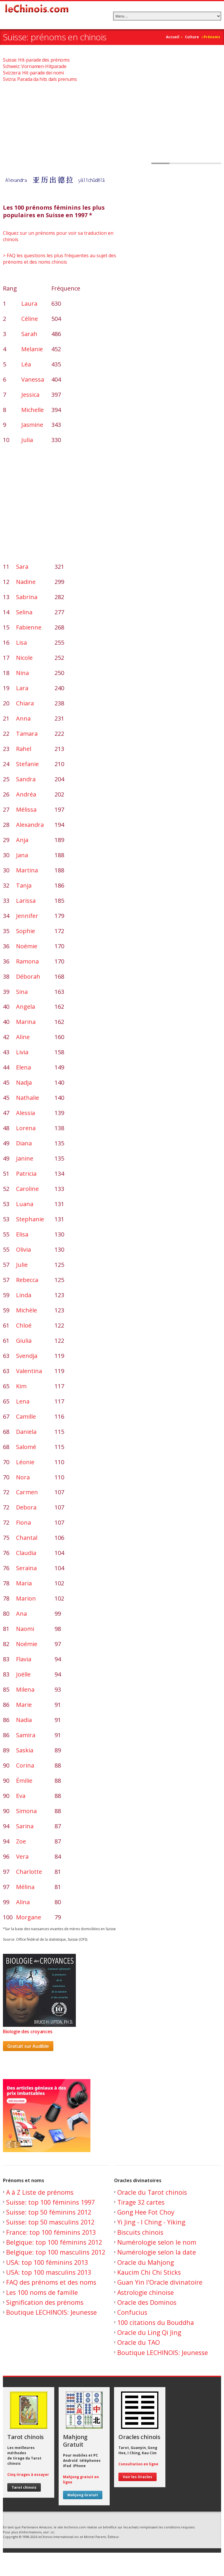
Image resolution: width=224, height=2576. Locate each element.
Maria (24, 1583)
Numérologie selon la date (156, 2252)
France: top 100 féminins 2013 (51, 2232)
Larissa (26, 901)
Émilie (24, 1780)
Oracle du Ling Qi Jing (149, 2332)
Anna (23, 718)
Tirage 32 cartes (140, 2202)
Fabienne (28, 627)
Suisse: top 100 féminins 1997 (50, 2202)
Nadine (26, 582)
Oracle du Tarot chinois (152, 2192)
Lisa (21, 642)
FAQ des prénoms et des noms (51, 2282)
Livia (22, 1052)
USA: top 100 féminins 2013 (47, 2262)
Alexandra (30, 825)
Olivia (23, 1249)
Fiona (23, 1522)
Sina (22, 992)
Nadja (24, 1082)
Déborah (28, 976)
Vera (22, 1856)
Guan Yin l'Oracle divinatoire (159, 2282)
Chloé (24, 1325)
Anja (22, 840)
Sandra (26, 779)
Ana (21, 1613)
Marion (26, 1598)
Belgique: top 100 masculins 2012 (55, 2252)
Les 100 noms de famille (42, 2292)
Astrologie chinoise (145, 2292)
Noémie (26, 946)
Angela (25, 1006)
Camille (26, 1416)
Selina (24, 612)
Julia (27, 440)
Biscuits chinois (140, 2232)
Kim (21, 1386)
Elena (23, 1067)
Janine (24, 1158)
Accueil (172, 36)
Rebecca (27, 1280)
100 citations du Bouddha (155, 2322)
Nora (23, 1477)
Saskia (24, 1750)
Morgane (28, 1917)
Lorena (26, 1128)
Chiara (25, 703)
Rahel (23, 749)
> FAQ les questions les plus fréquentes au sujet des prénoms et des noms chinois (59, 258)
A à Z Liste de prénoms (40, 2192)
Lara (22, 688)
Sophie (25, 931)
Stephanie (30, 1219)
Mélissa (26, 809)
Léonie (25, 1462)
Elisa (22, 1234)
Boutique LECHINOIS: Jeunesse (51, 2312)
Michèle (26, 1310)
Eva (20, 1796)
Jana (22, 855)
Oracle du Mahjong (145, 2262)
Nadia (24, 1720)
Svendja (26, 1356)
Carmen (27, 1492)
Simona (26, 1811)
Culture (192, 36)
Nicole (24, 658)
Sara (22, 566)
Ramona (27, 961)
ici (52, 2532)
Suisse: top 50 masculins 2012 (50, 2222)
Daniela (26, 1432)
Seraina (26, 1568)
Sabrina (26, 597)
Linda (23, 1295)
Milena (25, 1689)
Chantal (26, 1538)
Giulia (24, 1340)
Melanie (32, 349)
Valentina (29, 1371)
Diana (24, 1143)
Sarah (29, 334)
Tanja (24, 885)
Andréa (26, 794)
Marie (24, 1705)
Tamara (27, 734)
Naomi (25, 1629)
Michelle (32, 410)
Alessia (25, 1113)
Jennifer (27, 916)
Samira (25, 1735)
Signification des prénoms (44, 2302)
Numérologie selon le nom (156, 2242)
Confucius (132, 2312)
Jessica (30, 395)
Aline (23, 1037)
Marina (26, 1022)
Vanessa (32, 379)
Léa (26, 364)
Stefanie (27, 764)
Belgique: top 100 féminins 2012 (54, 2242)
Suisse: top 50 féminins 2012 (48, 2212)
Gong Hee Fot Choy (145, 2212)
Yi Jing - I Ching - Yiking (151, 2222)
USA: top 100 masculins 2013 (48, 2272)
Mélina (25, 1887)
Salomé (26, 1447)
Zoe (21, 1841)
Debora (26, 1507)
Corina (25, 1765)
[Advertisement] (112, 123)
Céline (29, 319)
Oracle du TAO (138, 2342)
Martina (27, 870)
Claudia (26, 1553)
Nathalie (27, 1098)
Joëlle (23, 1674)
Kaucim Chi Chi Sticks (149, 2272)
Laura (29, 303)
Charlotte (29, 1872)
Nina (22, 673)
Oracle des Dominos (146, 2302)
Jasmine (32, 425)
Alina (23, 1902)
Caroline (27, 1189)
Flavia (23, 1659)
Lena (22, 1401)
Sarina (25, 1826)
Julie (22, 1265)
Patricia (26, 1173)
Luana (24, 1204)
